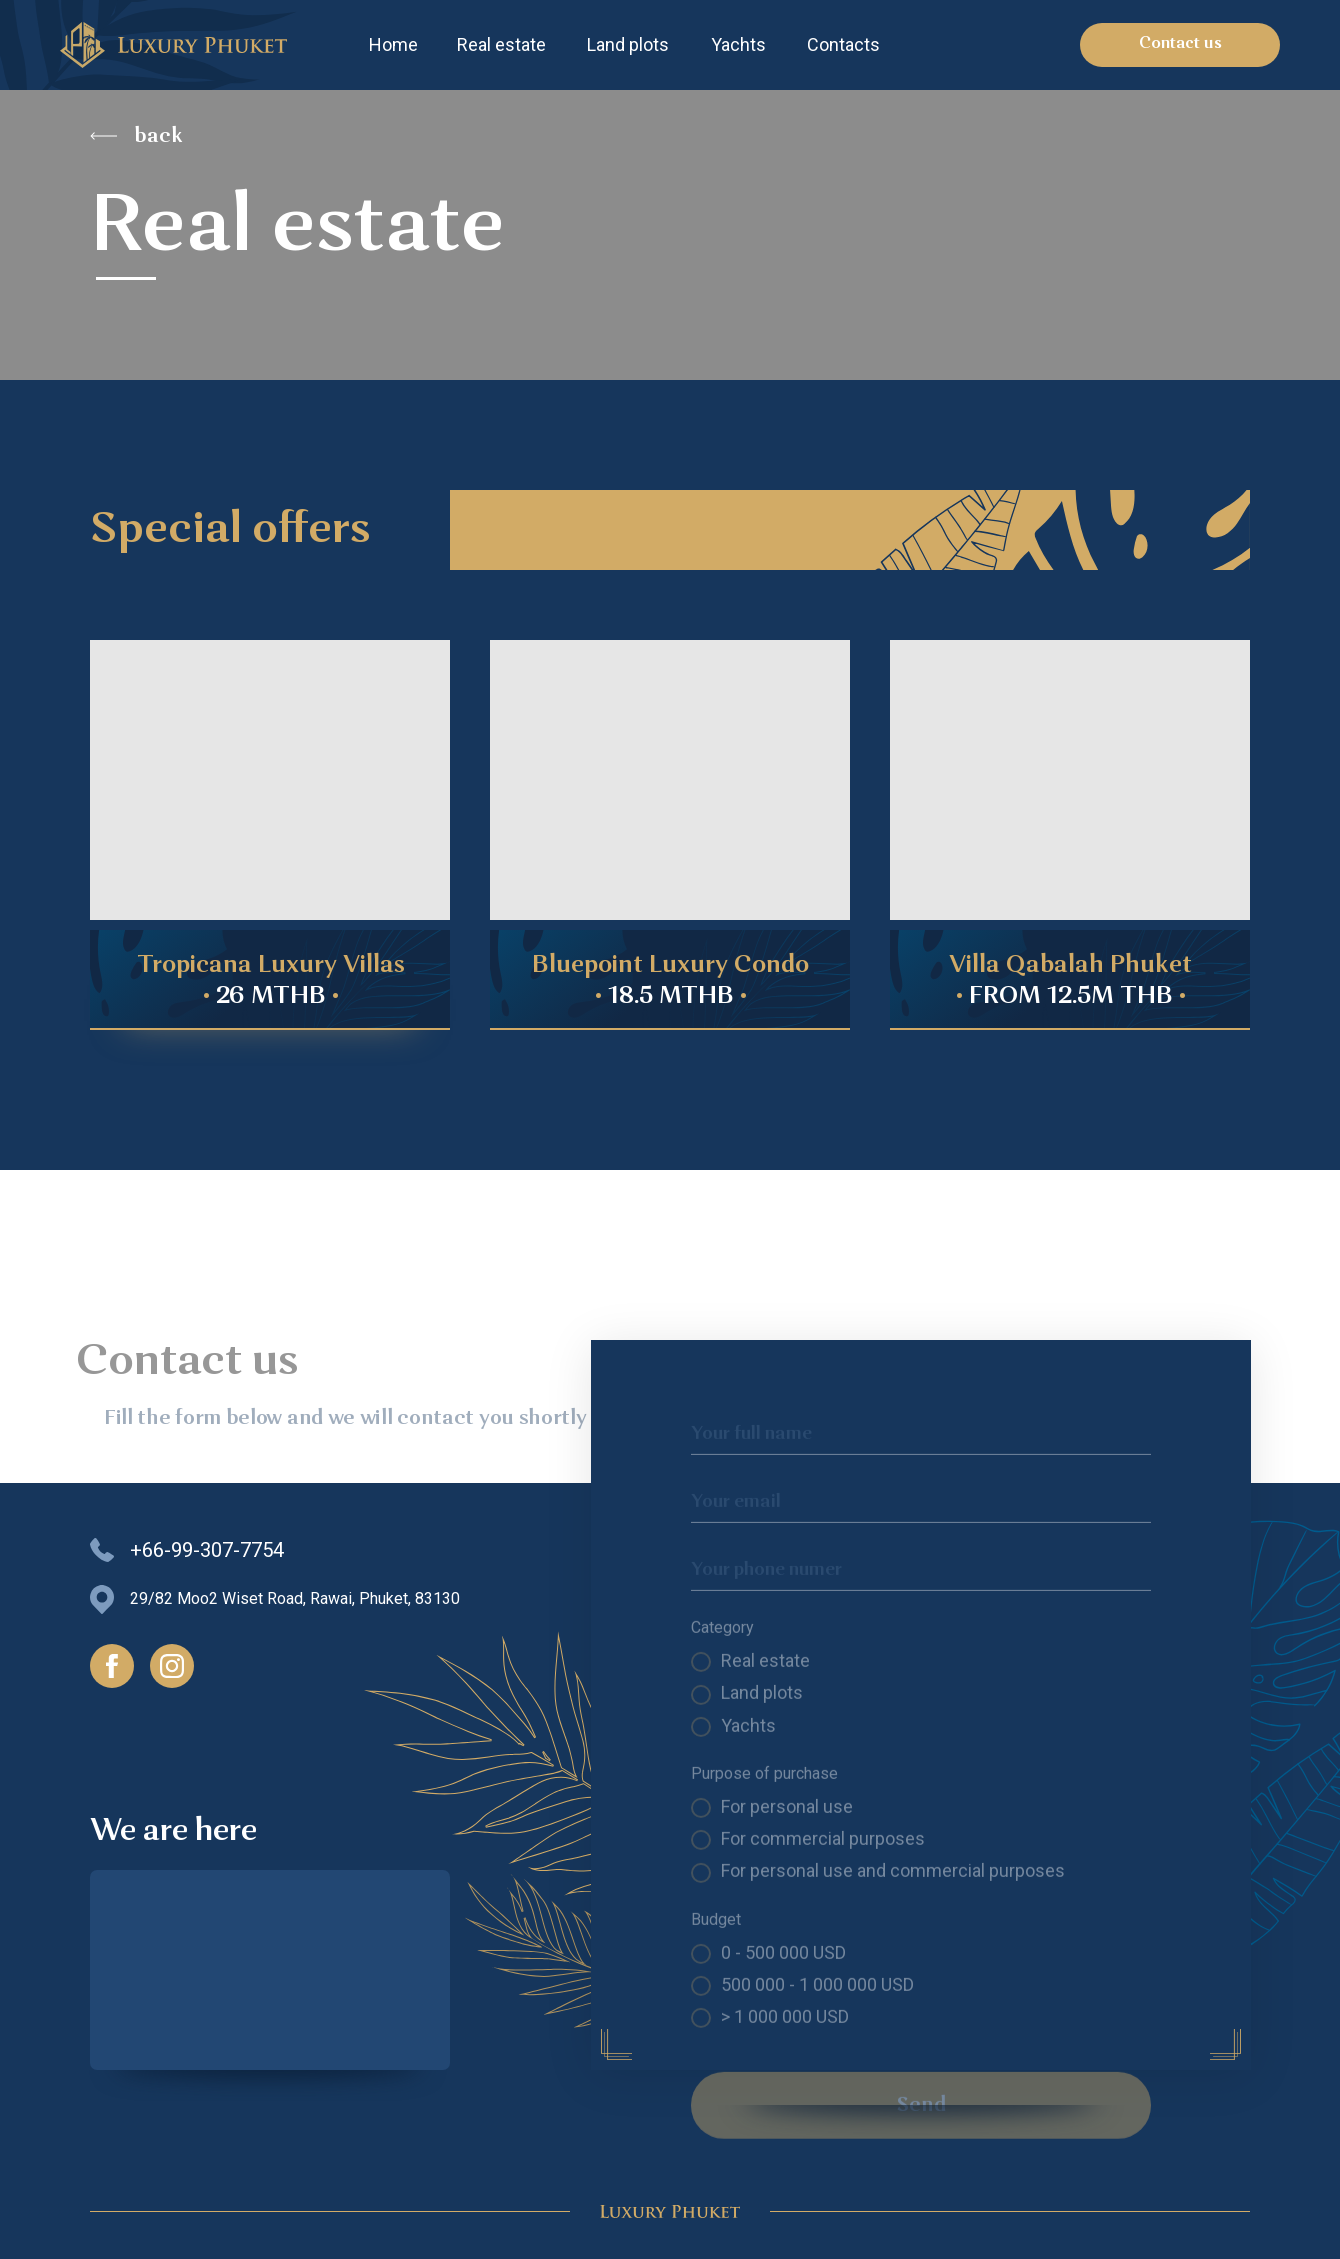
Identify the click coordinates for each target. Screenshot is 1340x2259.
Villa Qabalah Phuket (1070, 966)
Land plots (628, 44)
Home (393, 44)
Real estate (501, 44)
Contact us (1180, 44)
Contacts (843, 44)
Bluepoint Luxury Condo (670, 966)
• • (671, 997)
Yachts (738, 44)
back (158, 137)
